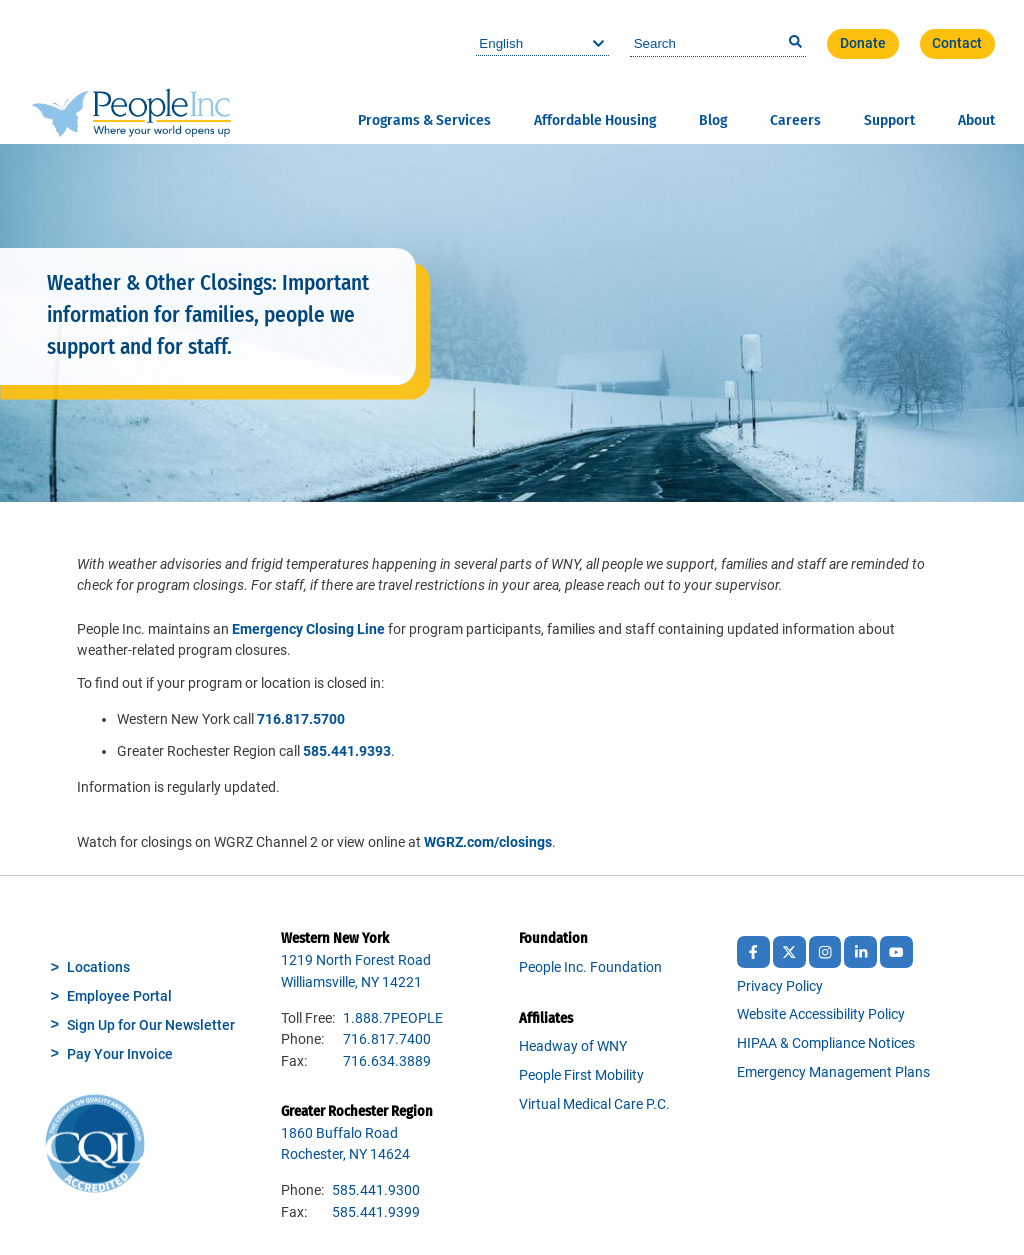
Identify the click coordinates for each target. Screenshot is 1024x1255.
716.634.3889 (387, 1061)
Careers (795, 120)
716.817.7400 (387, 1039)
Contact (957, 43)
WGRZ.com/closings (488, 842)
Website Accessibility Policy (821, 1014)
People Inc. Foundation (590, 967)
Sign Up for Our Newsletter (151, 1025)
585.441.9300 (376, 1190)
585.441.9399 (376, 1212)
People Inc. (131, 71)
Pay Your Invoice (120, 1054)
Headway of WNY (573, 1046)
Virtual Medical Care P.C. (594, 1104)
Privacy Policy (780, 986)
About (976, 120)
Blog (713, 120)
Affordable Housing (595, 120)
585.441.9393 (347, 751)
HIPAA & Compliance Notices (826, 1043)
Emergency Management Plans (833, 1072)
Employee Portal (119, 996)
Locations (98, 967)
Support (889, 120)
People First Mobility (581, 1075)
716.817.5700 (301, 719)
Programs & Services (424, 120)
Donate (863, 43)
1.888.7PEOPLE (393, 1018)
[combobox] (718, 44)
